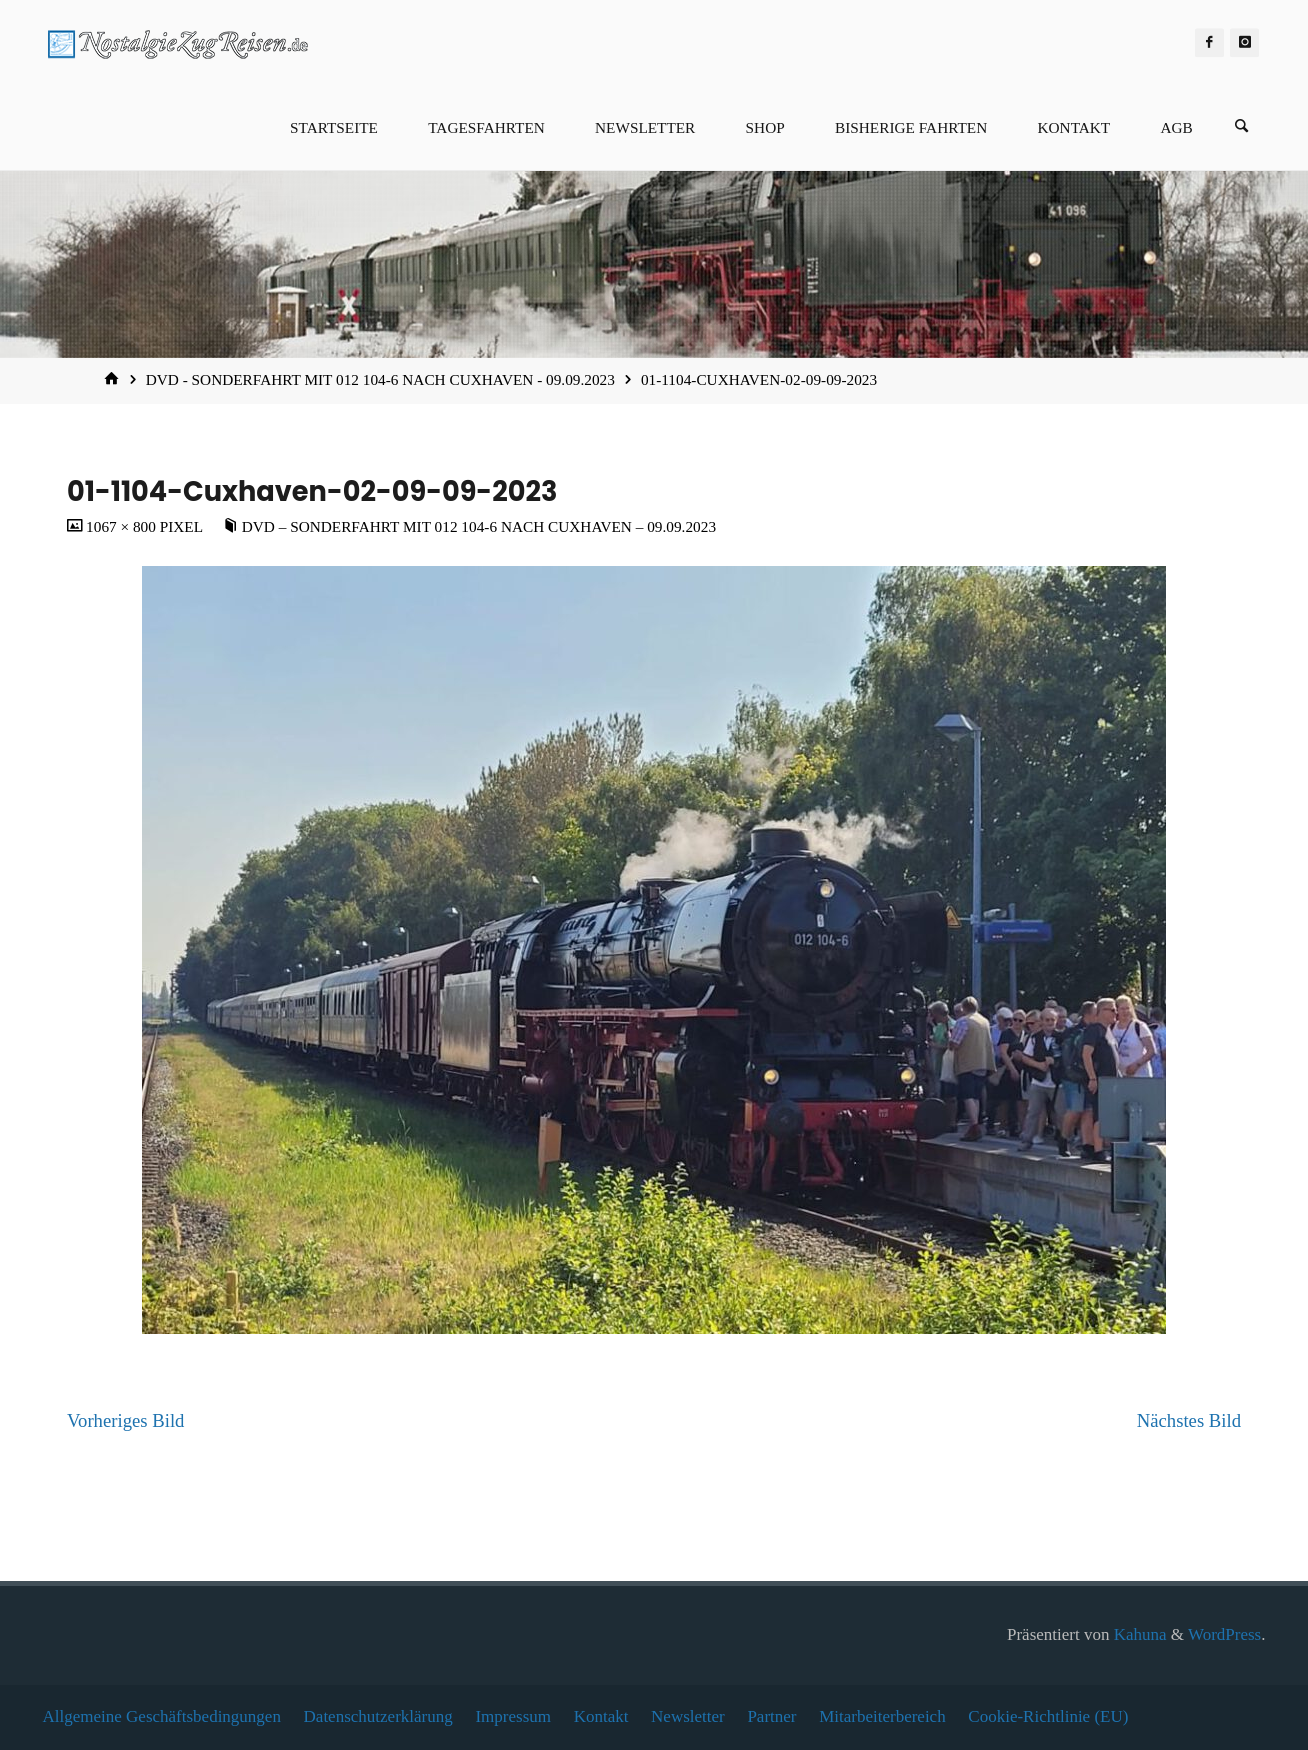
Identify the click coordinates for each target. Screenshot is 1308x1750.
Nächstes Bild (1189, 1420)
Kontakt (601, 1716)
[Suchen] (1242, 127)
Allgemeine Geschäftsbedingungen (162, 1716)
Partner (771, 1716)
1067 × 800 (123, 526)
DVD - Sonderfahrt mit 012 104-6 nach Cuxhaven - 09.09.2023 (380, 379)
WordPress (1224, 1634)
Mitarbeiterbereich (882, 1716)
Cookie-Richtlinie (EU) (1048, 1716)
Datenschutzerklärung (378, 1716)
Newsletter (688, 1716)
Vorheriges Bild (125, 1420)
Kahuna (1137, 1634)
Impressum (513, 1716)
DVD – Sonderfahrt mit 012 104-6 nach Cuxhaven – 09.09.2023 (479, 526)
